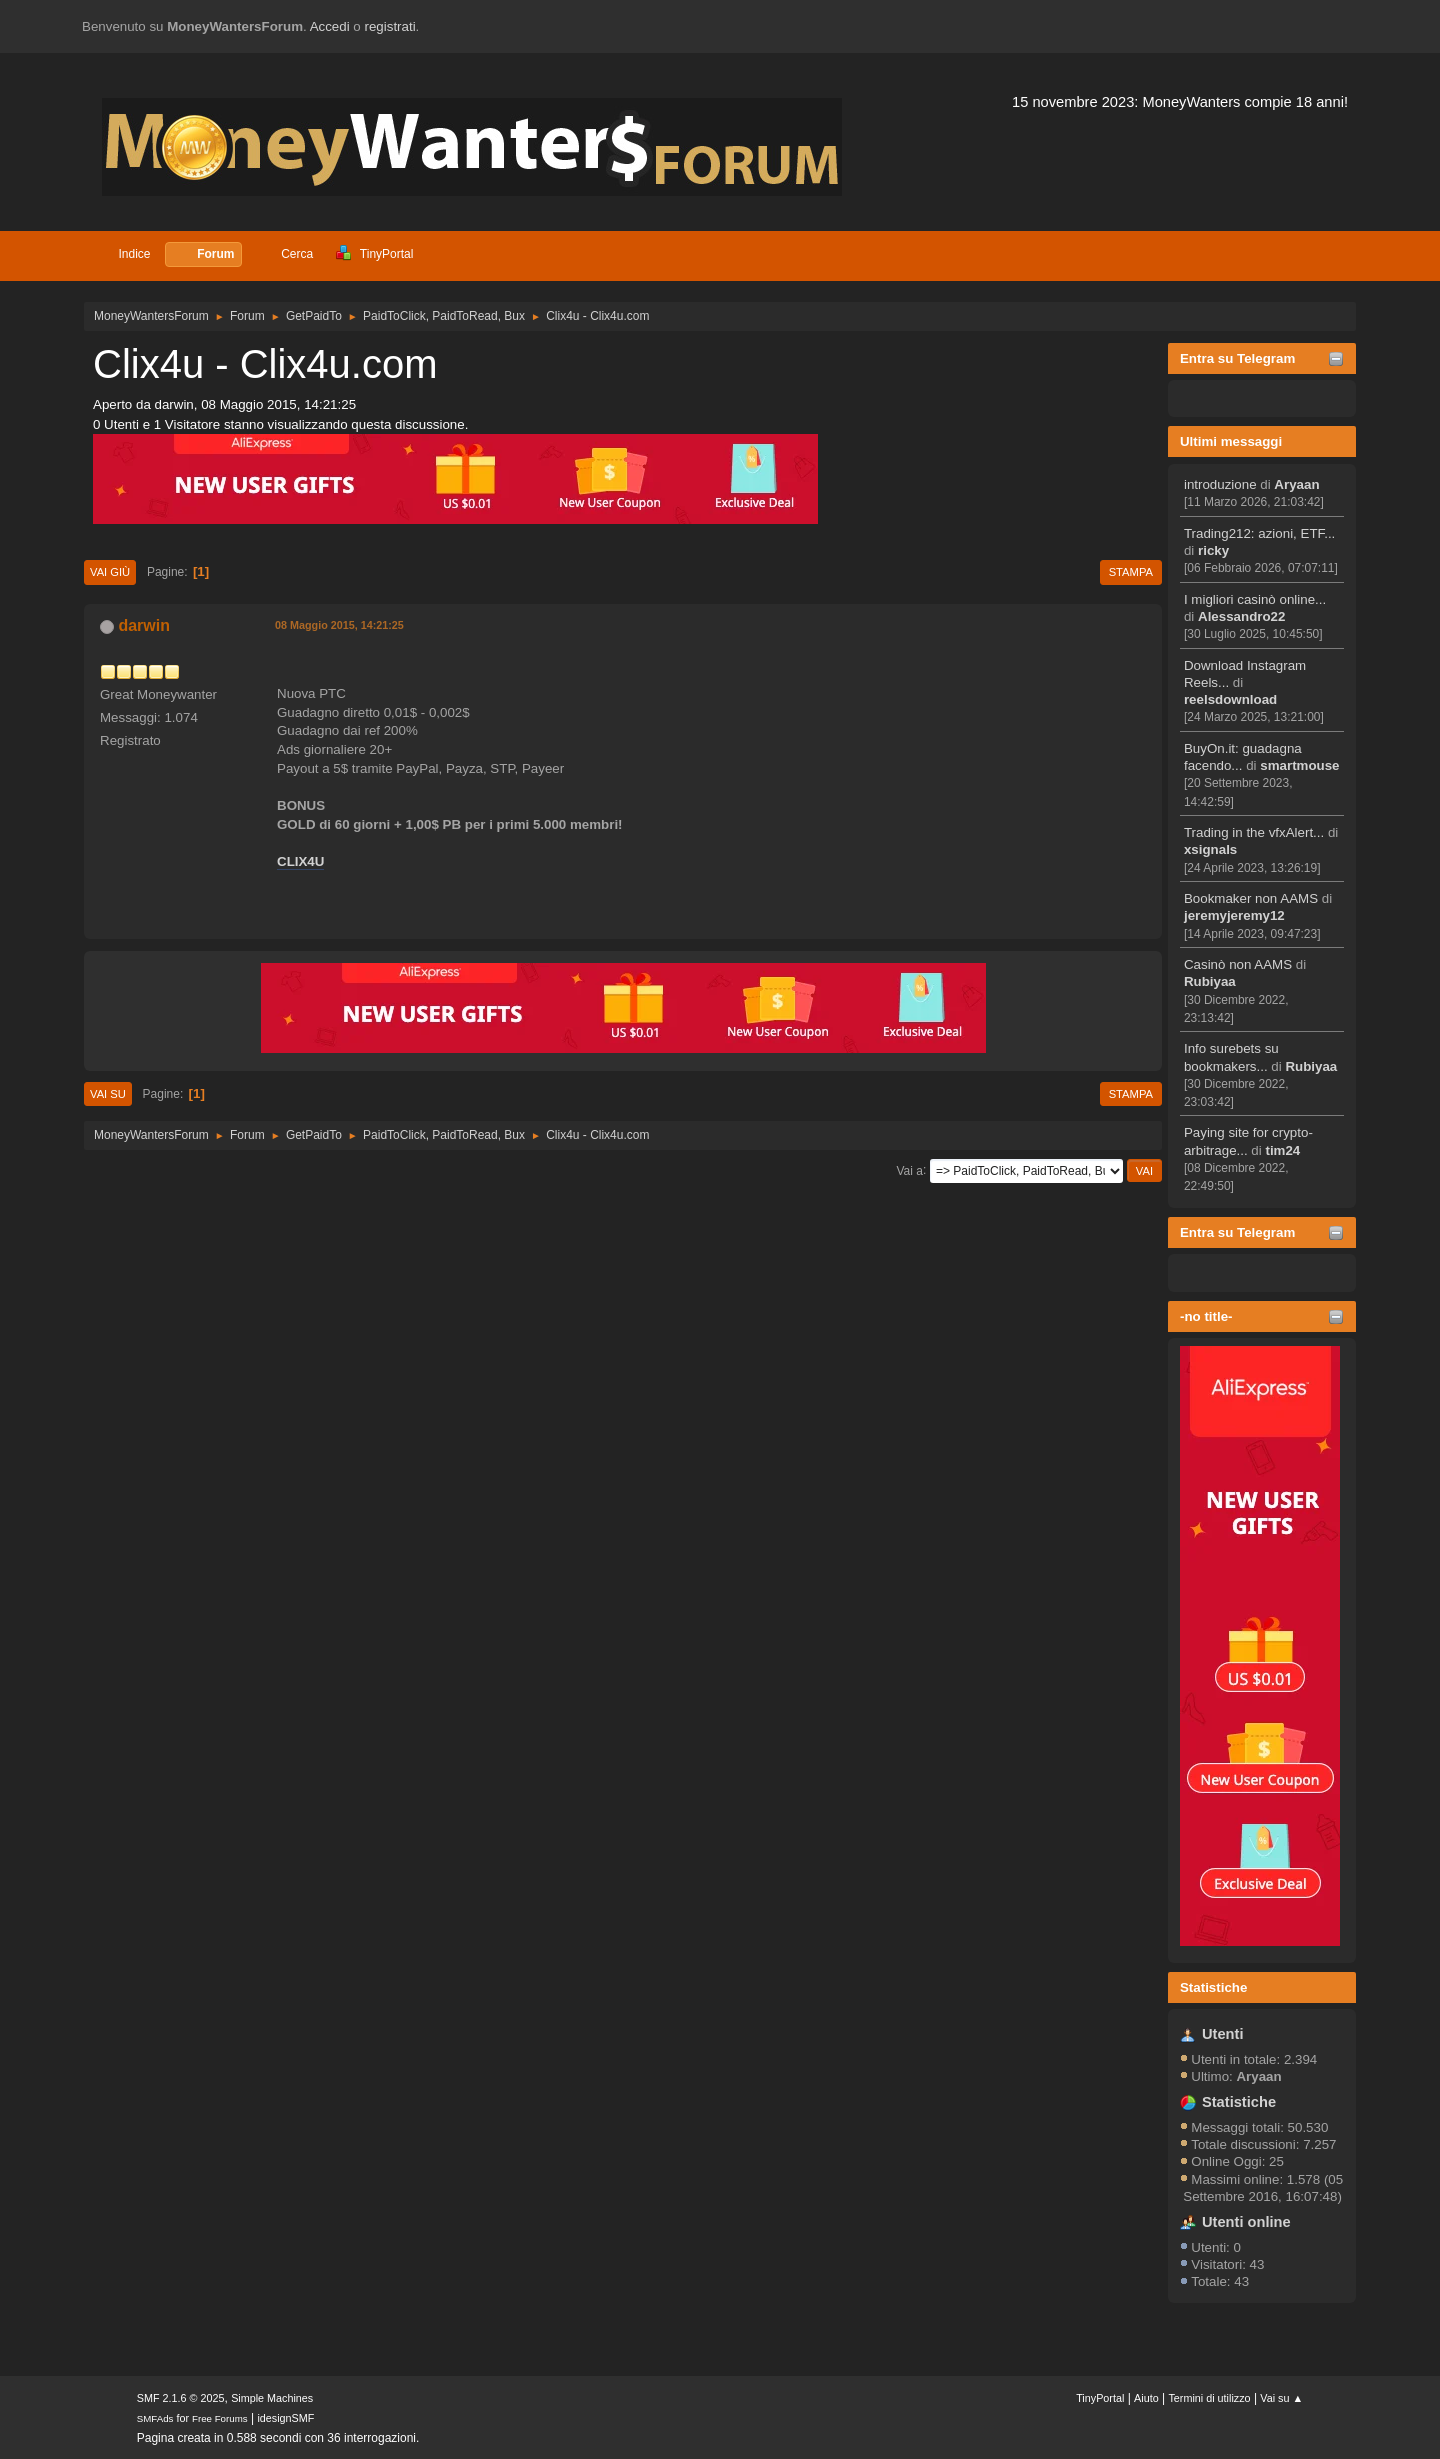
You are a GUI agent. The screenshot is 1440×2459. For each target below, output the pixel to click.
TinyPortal (1100, 2398)
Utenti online (1246, 2222)
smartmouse (1299, 765)
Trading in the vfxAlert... (1254, 832)
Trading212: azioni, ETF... (1259, 533)
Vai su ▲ (1281, 2398)
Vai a (909, 1170)
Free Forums (220, 2418)
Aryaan (1296, 484)
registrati (390, 26)
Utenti (1223, 2034)
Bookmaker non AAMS (1251, 898)
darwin (144, 625)
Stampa (1131, 572)
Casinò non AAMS (1238, 964)
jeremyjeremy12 (1234, 915)
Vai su (108, 1094)
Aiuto (1146, 2398)
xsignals (1210, 849)
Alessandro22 (1241, 616)
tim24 (1282, 1150)
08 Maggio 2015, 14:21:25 (339, 625)
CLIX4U (300, 861)
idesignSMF (285, 2418)
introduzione (1220, 484)
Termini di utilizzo (1209, 2398)
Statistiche (1213, 1987)
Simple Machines (272, 2398)
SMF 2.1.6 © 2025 (181, 2398)
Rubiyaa (1210, 981)
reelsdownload (1230, 699)
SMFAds (155, 2418)
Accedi (330, 26)
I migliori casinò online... (1255, 599)
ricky (1213, 550)
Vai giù (110, 572)
